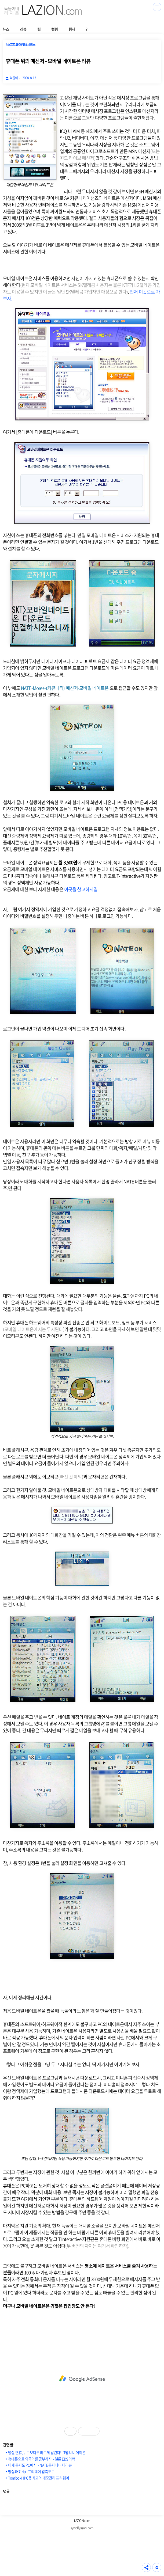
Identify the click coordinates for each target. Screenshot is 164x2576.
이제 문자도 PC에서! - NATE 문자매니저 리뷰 (40, 2465)
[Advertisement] (82, 2378)
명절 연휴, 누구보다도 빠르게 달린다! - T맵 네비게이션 (46, 2452)
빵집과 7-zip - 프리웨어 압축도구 (31, 2471)
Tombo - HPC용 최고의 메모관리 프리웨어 (38, 2477)
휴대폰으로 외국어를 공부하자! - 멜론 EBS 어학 (41, 2458)
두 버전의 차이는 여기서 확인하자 (97, 2245)
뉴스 (6, 29)
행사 (71, 29)
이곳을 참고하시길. (81, 889)
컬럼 (54, 29)
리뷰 (23, 29)
